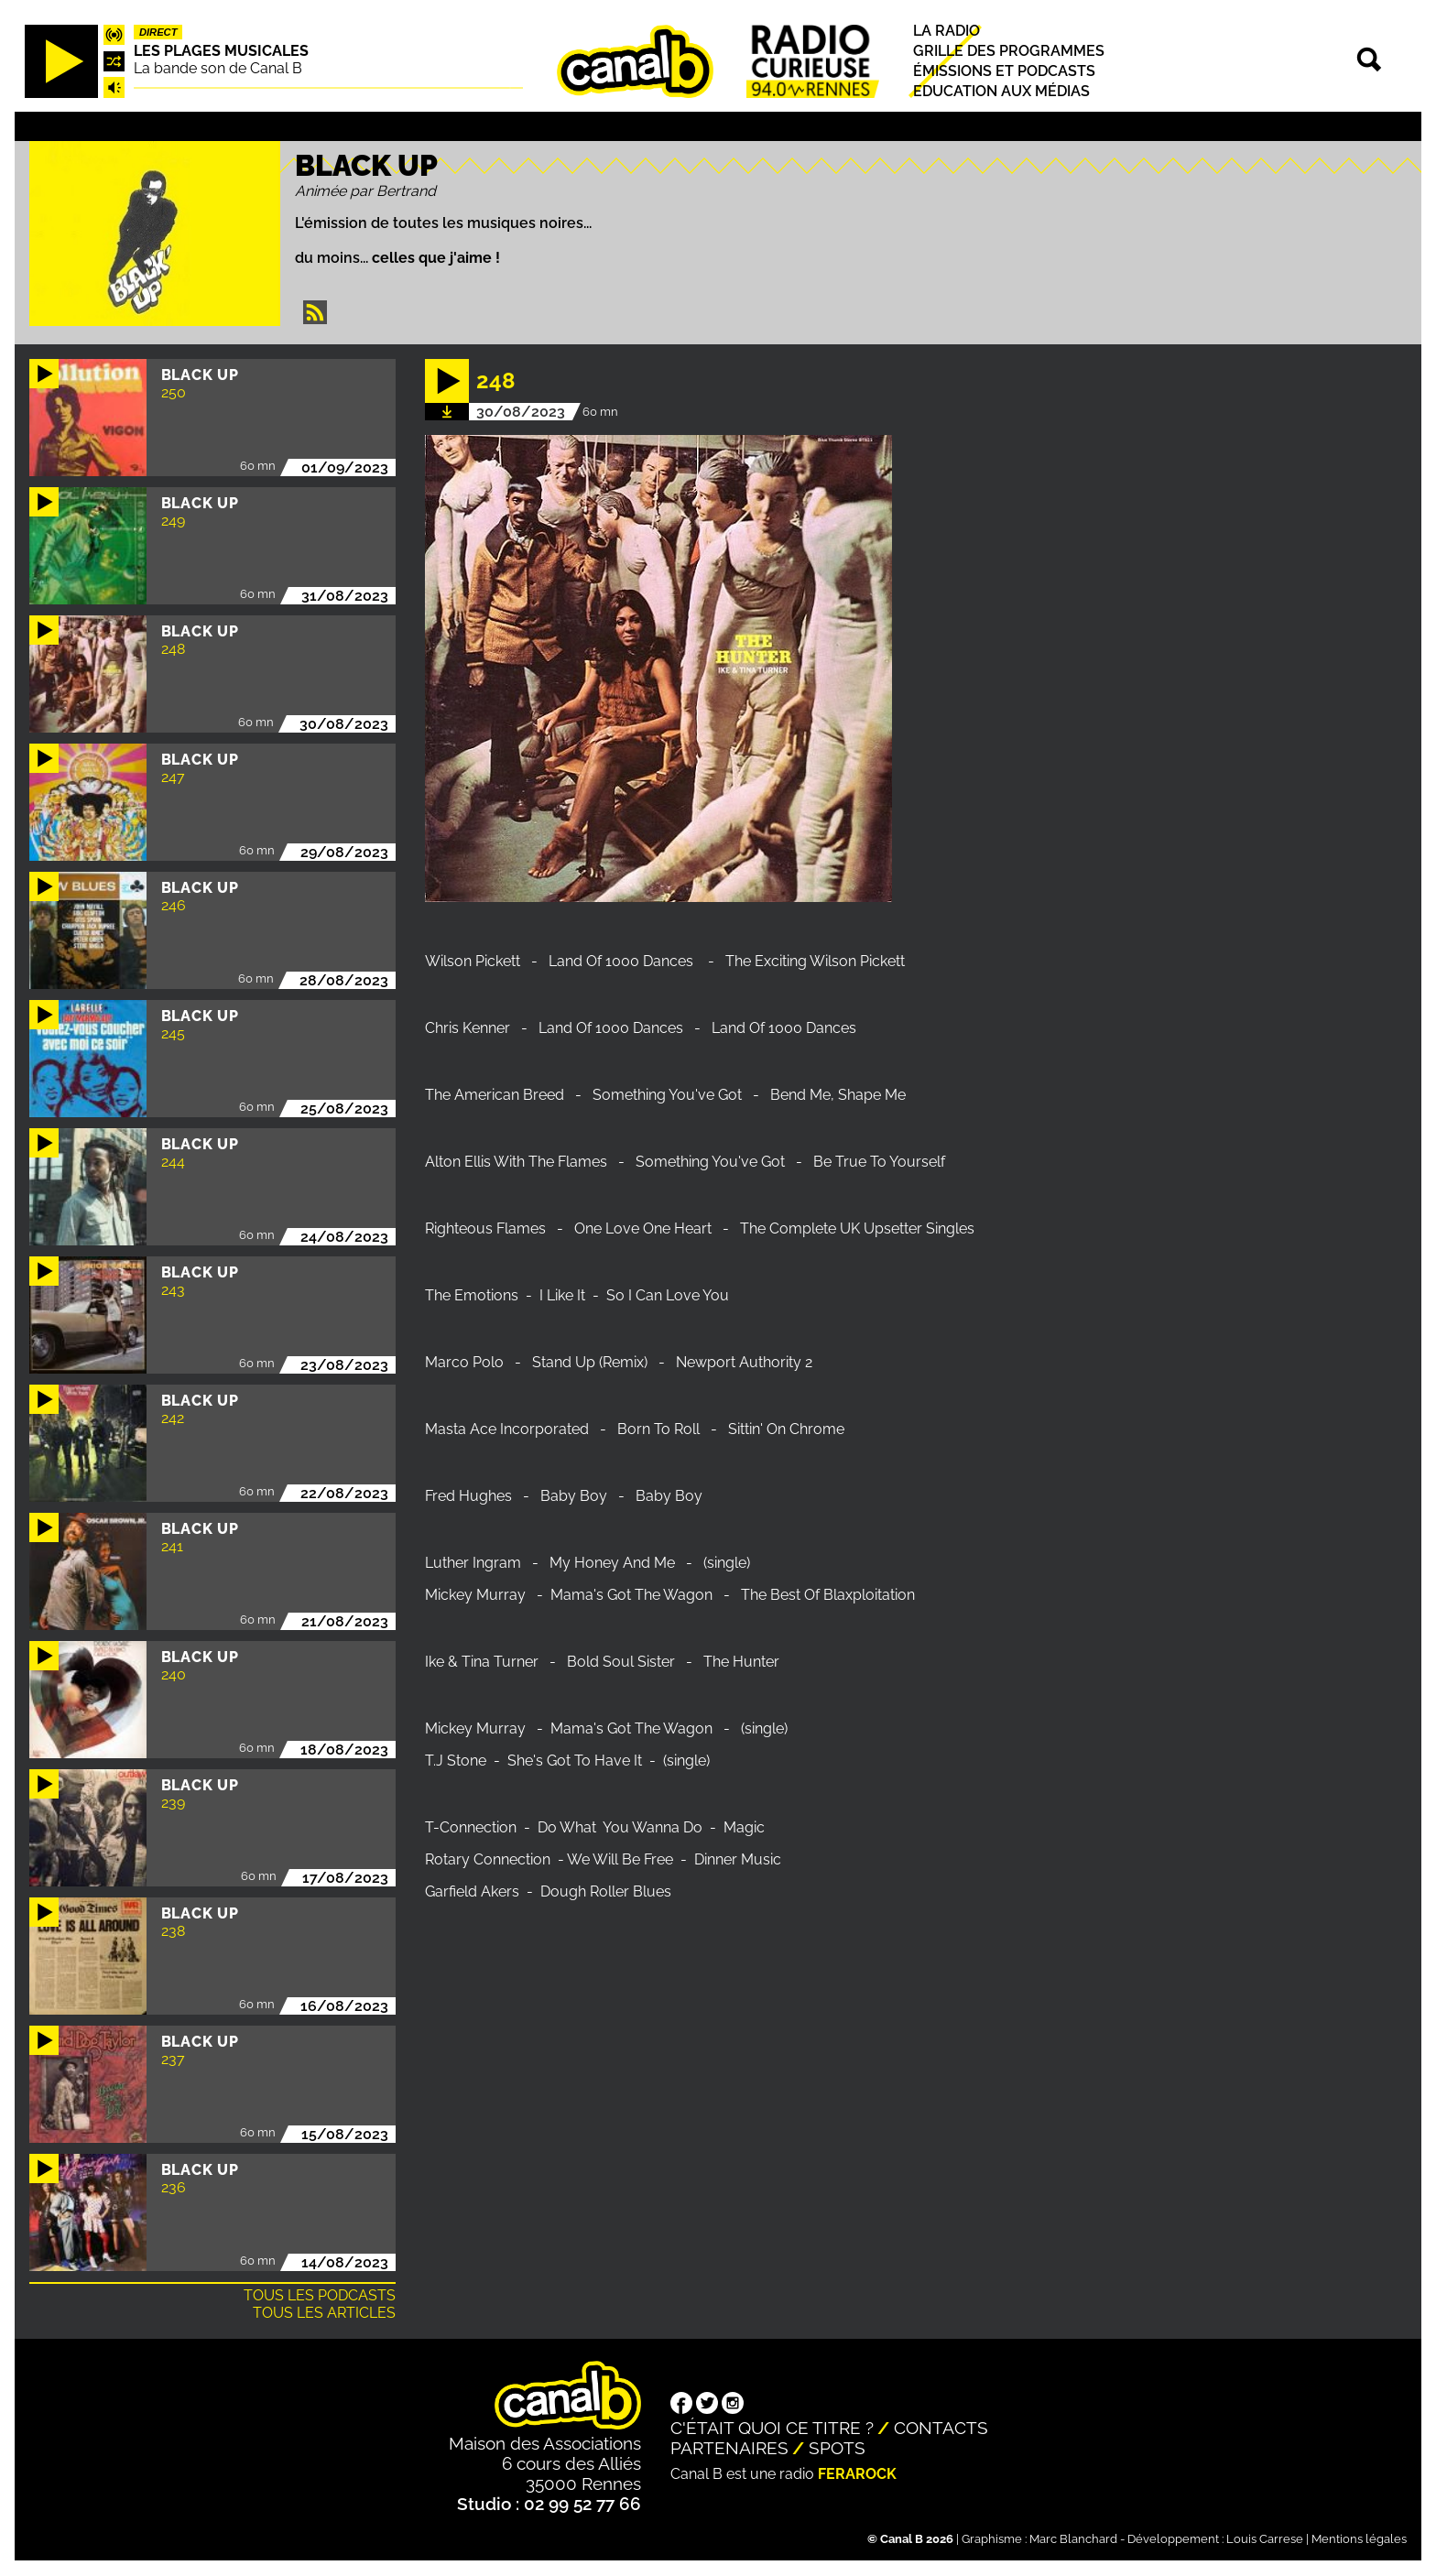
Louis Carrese (1264, 2539)
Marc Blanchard (1073, 2539)
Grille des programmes (1008, 51)
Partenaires (729, 2448)
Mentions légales (1359, 2539)
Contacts (941, 2428)
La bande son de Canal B (218, 68)
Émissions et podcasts (1004, 71)
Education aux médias (1001, 92)
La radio (946, 30)
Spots (837, 2448)
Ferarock (857, 2474)
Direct (158, 32)
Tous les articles (324, 2312)
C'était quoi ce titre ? (772, 2428)
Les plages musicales (221, 51)
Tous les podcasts (320, 2295)
